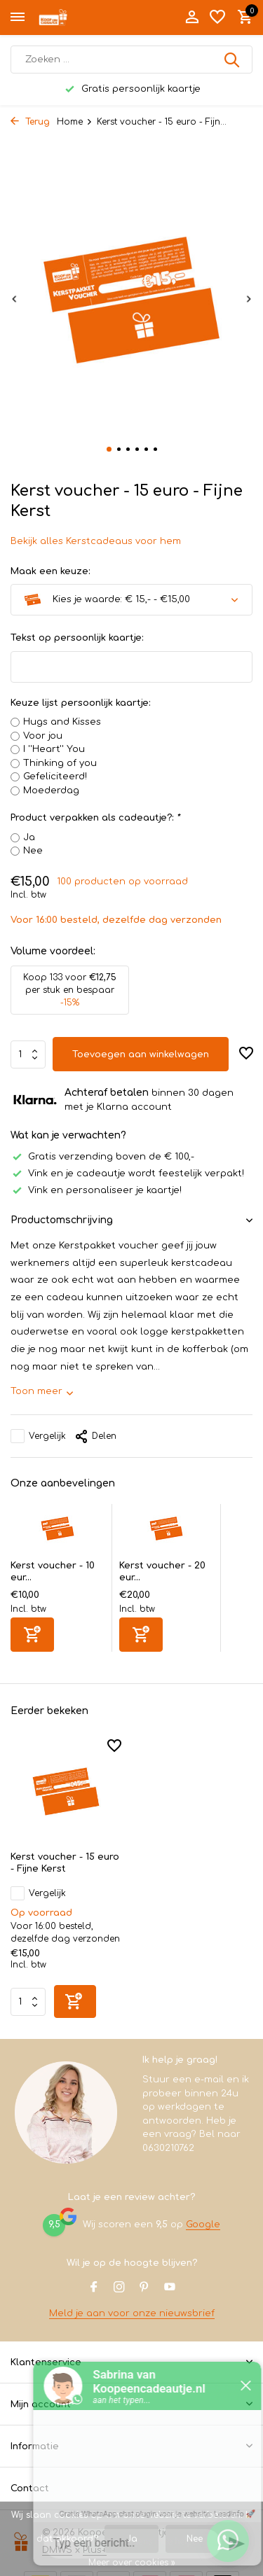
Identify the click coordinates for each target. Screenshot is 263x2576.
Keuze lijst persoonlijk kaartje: (80, 703)
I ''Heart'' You (54, 749)
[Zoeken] (131, 60)
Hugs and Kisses (62, 722)
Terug (30, 122)
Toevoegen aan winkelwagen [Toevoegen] (140, 1054)
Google (203, 2224)
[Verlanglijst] (217, 17)
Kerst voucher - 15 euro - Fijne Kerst (65, 1863)
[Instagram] (119, 2288)
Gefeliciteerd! (55, 776)
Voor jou (42, 736)
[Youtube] (169, 2288)
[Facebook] (94, 2288)
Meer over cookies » (131, 2563)
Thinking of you (60, 763)
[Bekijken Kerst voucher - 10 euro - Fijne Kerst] (57, 1532)
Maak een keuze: (50, 571)
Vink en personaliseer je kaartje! (96, 1190)
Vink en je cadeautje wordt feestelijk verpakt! (127, 1173)
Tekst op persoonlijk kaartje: (77, 638)
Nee (33, 851)
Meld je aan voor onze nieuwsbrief (132, 2313)
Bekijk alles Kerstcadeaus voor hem (96, 541)
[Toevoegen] (32, 1634)
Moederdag (51, 790)
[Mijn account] (191, 17)
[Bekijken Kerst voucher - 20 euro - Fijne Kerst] (166, 1532)
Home (75, 122)
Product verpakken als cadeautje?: (95, 818)
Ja (29, 837)
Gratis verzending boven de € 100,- (102, 1157)
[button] (109, 449)
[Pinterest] (144, 2288)
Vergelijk (38, 1436)
